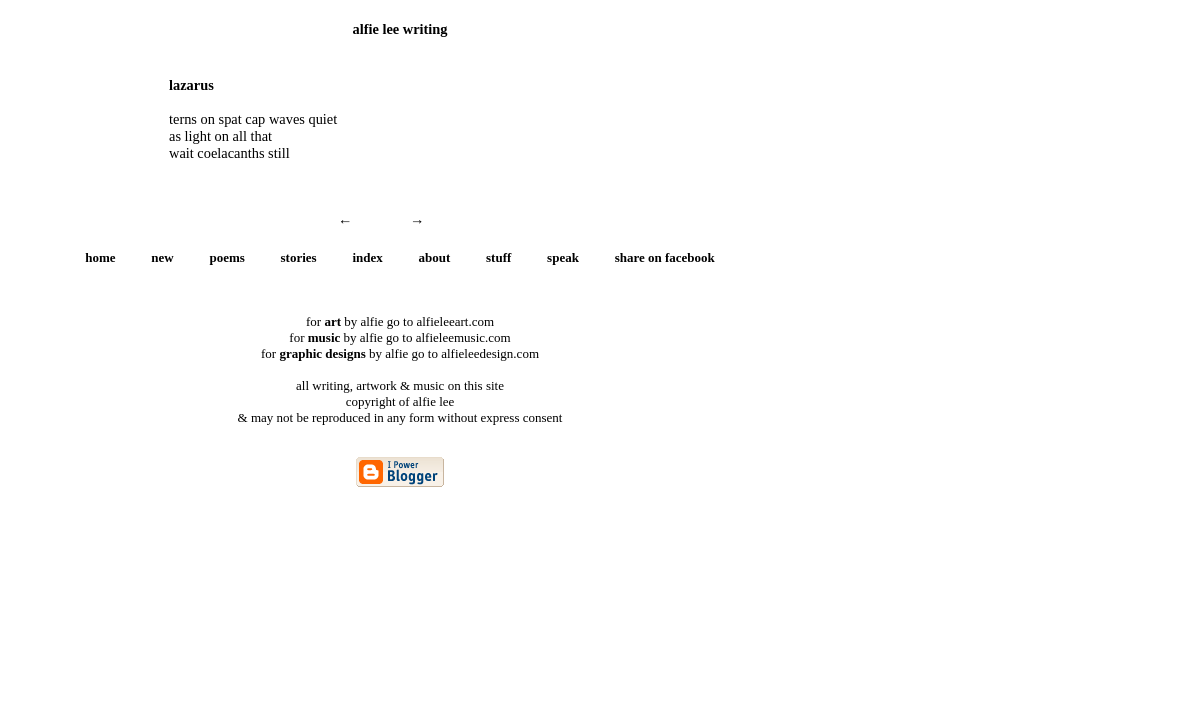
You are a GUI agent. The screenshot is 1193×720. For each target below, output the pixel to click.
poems (226, 257)
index (367, 257)
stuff (498, 257)
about (435, 257)
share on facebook (665, 257)
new (162, 257)
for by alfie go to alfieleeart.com (400, 321)
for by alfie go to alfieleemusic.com (399, 337)
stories (299, 257)
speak (563, 257)
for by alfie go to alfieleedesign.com (400, 353)
